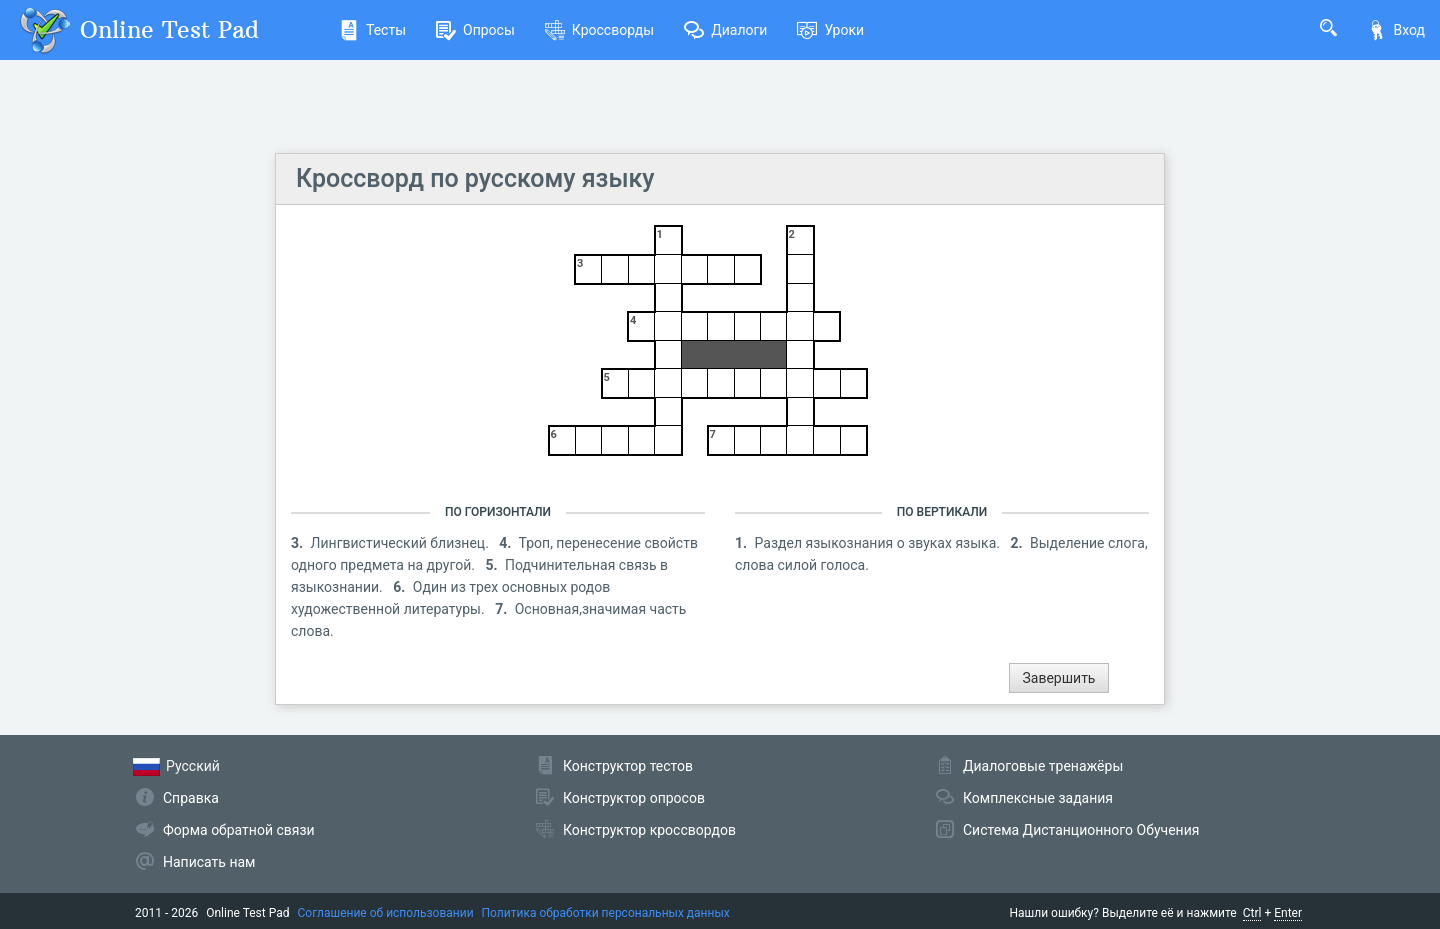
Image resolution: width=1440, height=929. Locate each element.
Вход (1396, 30)
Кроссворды (599, 30)
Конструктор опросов (634, 798)
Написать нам (209, 862)
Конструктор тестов (628, 766)
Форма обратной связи (239, 830)
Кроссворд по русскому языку (475, 178)
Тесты (372, 30)
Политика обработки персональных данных (606, 913)
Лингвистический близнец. (402, 543)
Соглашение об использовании (386, 913)
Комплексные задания (1038, 798)
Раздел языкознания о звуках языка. (879, 543)
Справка (191, 798)
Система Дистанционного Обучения (1081, 830)
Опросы (475, 30)
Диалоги (725, 30)
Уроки (830, 30)
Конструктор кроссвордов (649, 830)
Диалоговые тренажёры (1043, 766)
